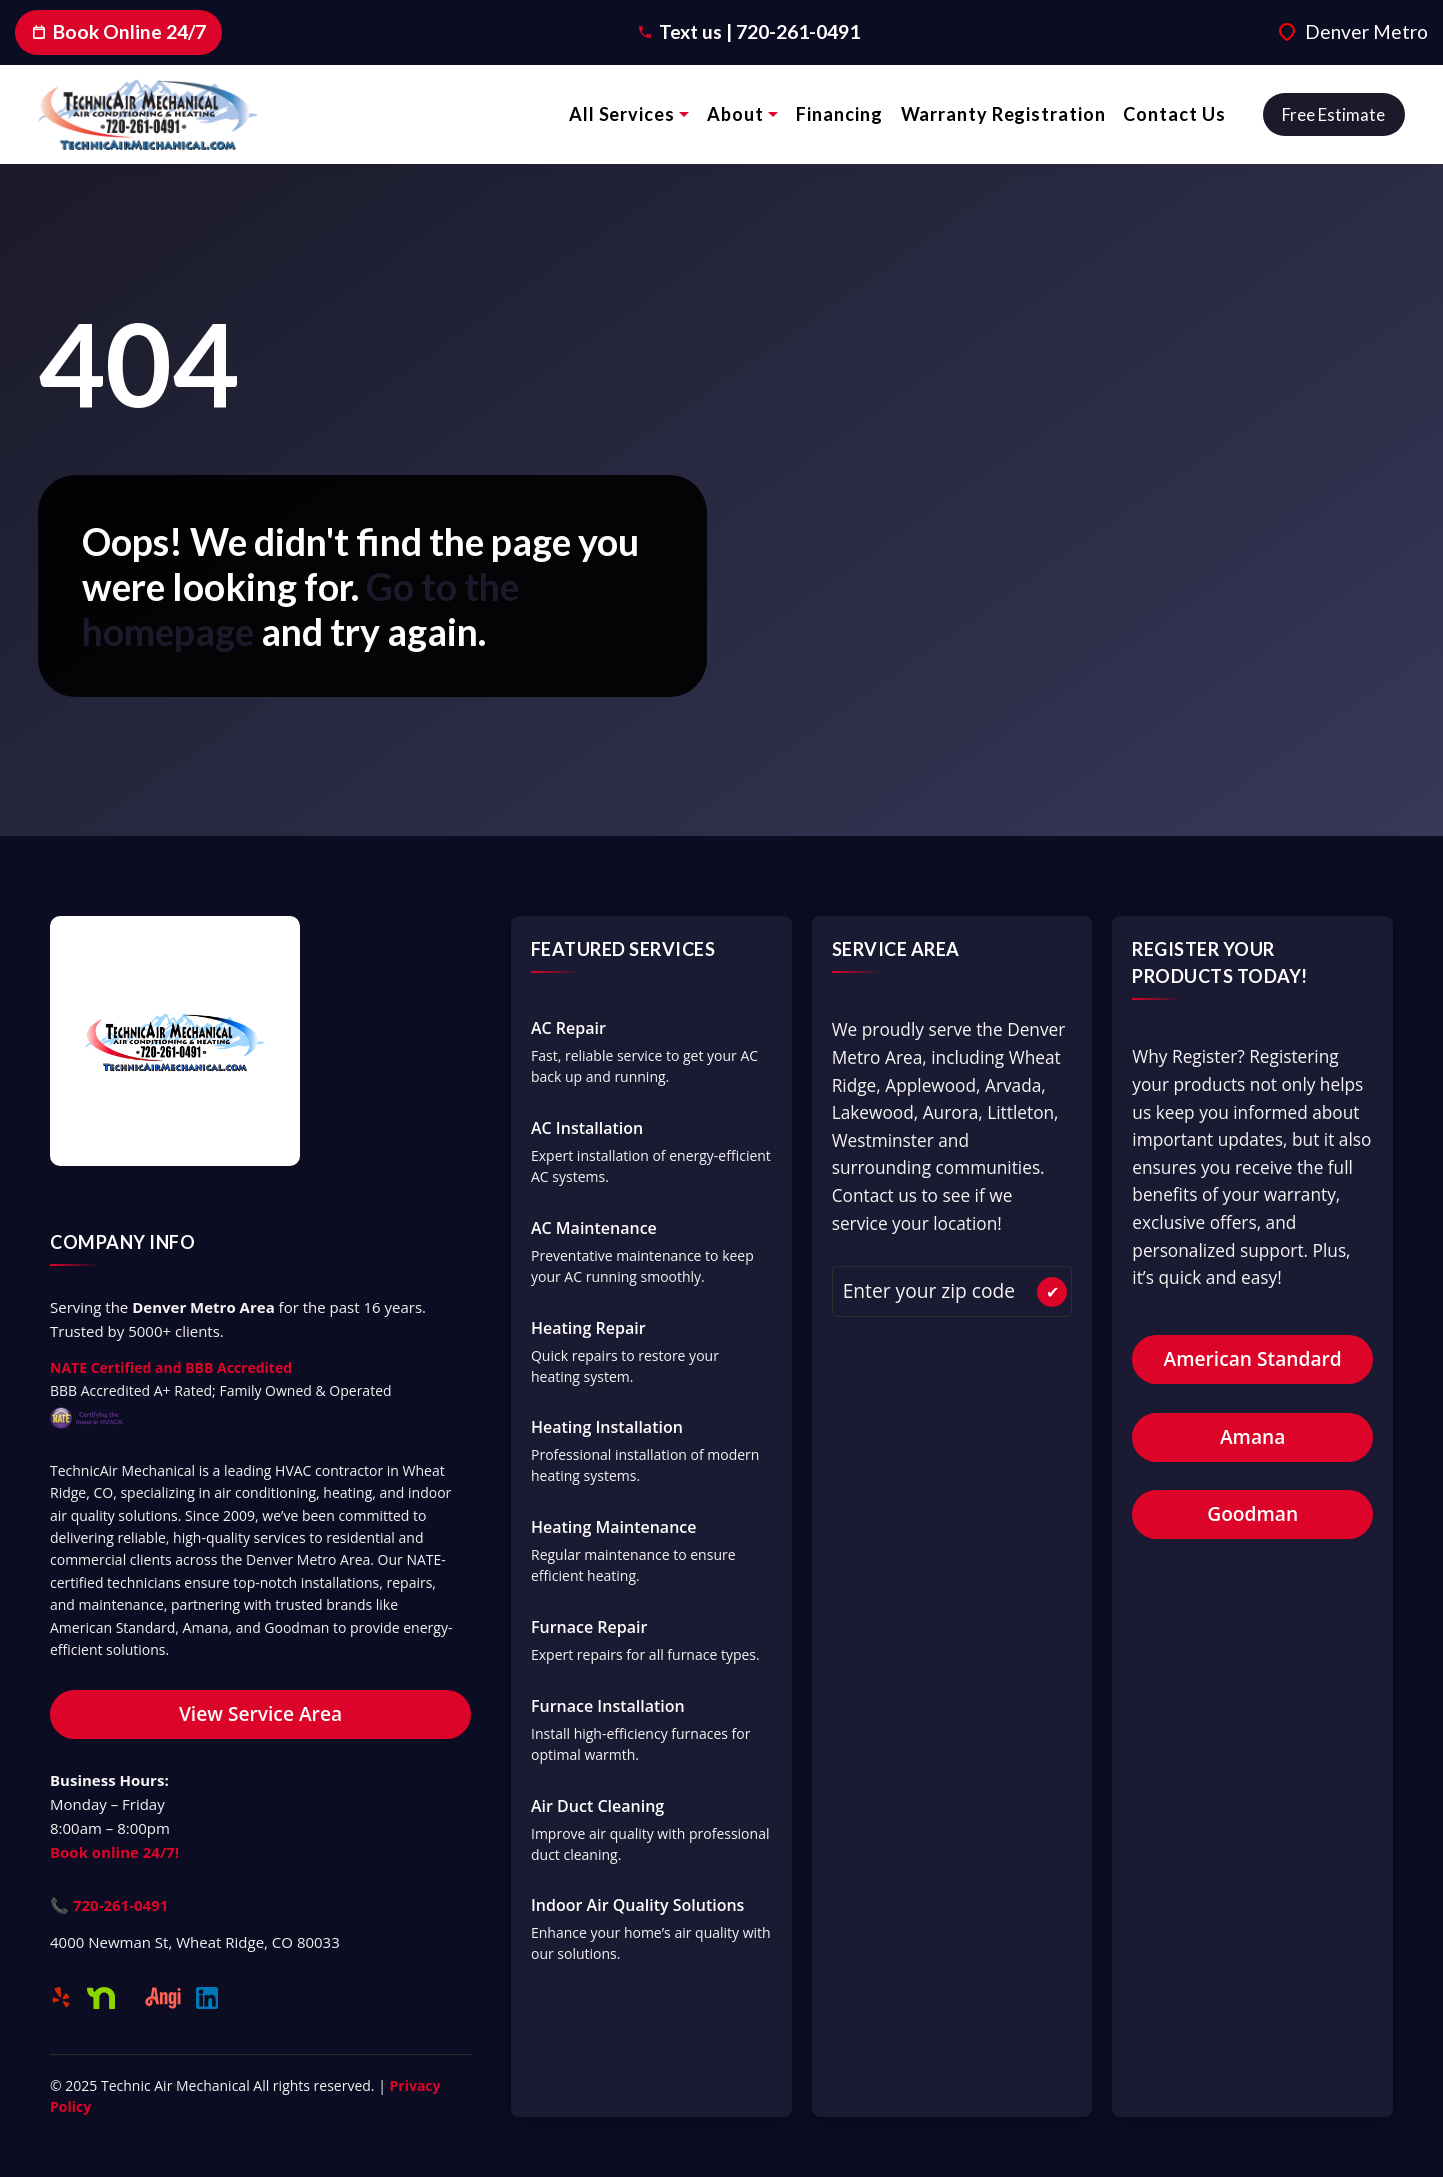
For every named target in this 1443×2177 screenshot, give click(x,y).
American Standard (1253, 1358)
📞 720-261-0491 (109, 1905)
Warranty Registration (1003, 114)
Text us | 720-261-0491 (759, 31)
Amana (1252, 1436)
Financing (839, 114)
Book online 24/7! (114, 1852)
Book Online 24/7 (119, 31)
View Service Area (260, 1713)
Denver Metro (1366, 31)
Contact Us (1174, 114)
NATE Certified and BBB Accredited (171, 1367)
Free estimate (1333, 114)
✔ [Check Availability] (1052, 1292)
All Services (622, 114)
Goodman (1252, 1513)
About (735, 114)
